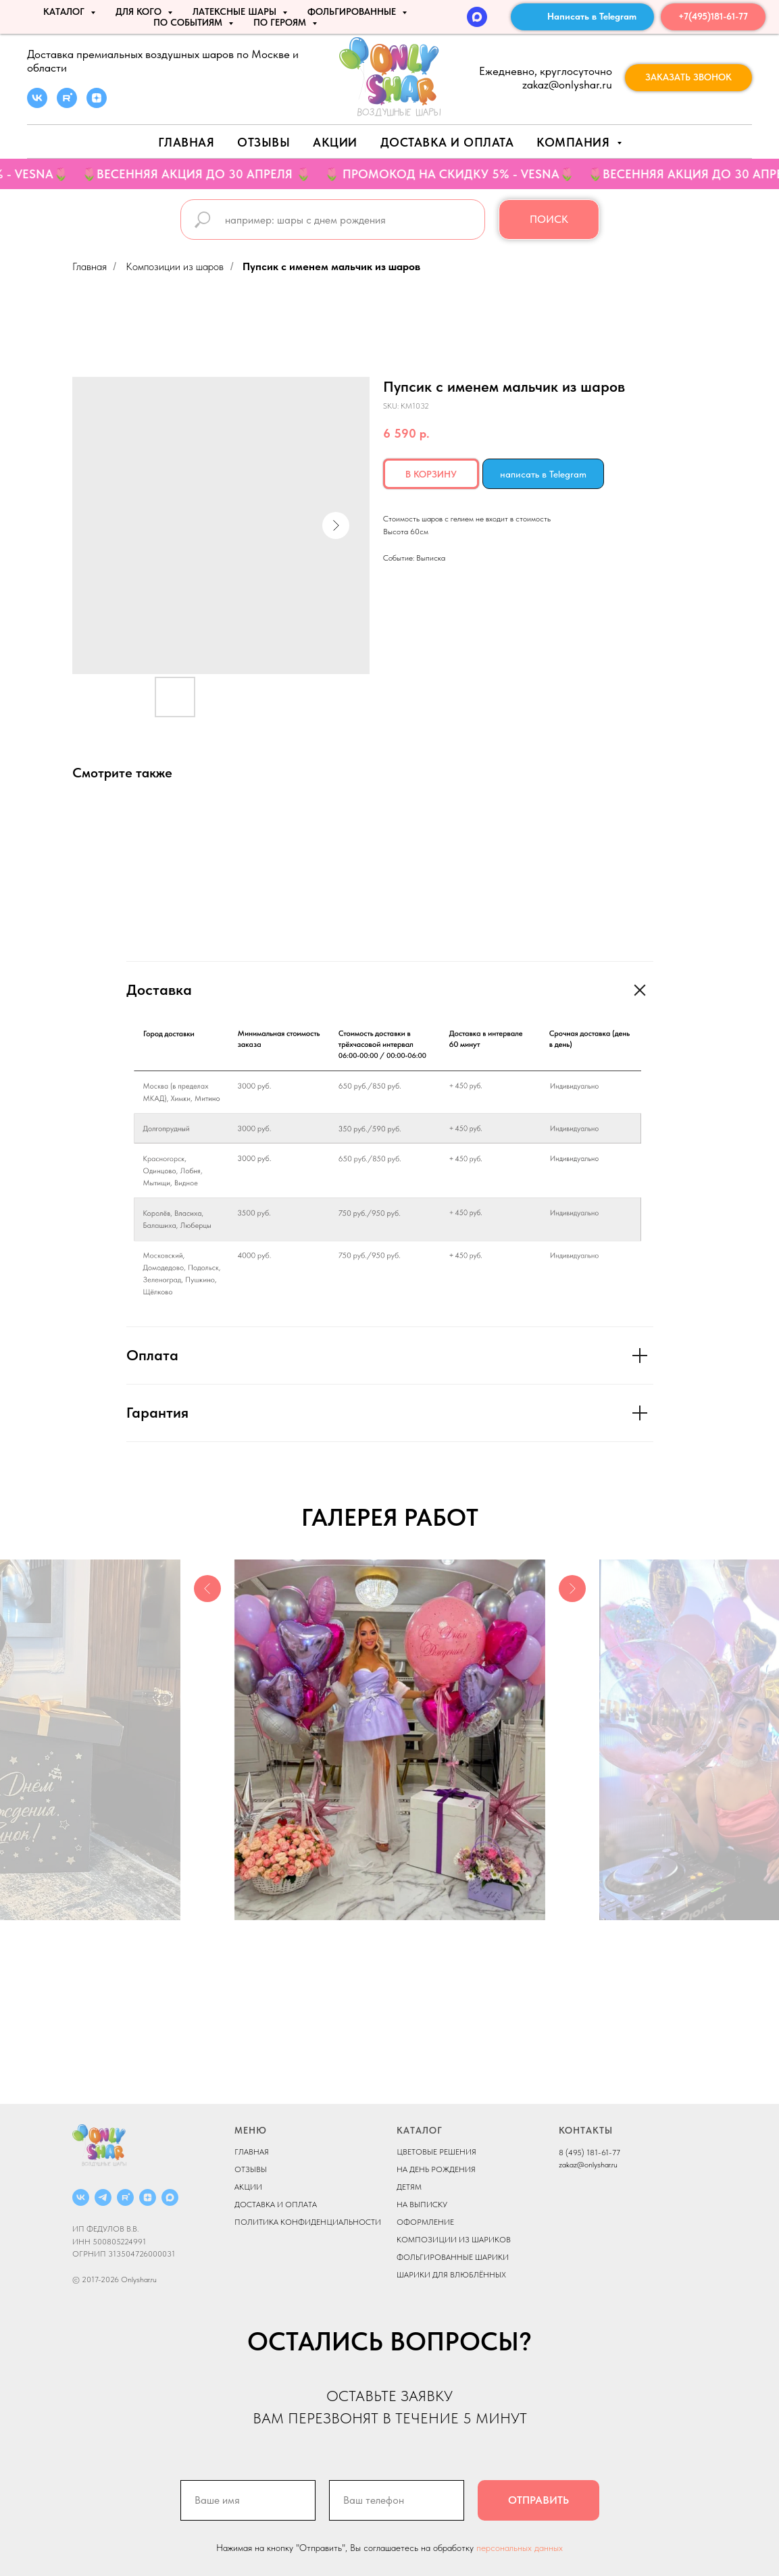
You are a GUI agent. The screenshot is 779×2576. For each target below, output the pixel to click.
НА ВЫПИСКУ (422, 2204)
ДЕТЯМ (409, 2187)
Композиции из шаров (175, 266)
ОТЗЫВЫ (250, 2169)
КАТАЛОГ (420, 2130)
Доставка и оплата (447, 142)
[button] (688, 77)
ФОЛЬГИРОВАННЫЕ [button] (353, 11)
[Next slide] (572, 1739)
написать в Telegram (543, 474)
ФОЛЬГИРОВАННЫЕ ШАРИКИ (453, 2257)
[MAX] (477, 17)
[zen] (96, 104)
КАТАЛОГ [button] (65, 11)
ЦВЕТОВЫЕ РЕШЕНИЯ (436, 2152)
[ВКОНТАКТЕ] (80, 2197)
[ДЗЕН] (147, 2197)
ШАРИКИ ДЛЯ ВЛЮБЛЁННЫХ (451, 2274)
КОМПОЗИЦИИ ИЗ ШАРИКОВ (454, 2239)
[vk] (37, 104)
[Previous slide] (207, 1739)
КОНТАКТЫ (586, 2130)
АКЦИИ (335, 142)
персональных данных (519, 2547)
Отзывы (263, 142)
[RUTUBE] (125, 2197)
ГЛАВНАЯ (251, 2152)
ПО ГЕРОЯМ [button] (281, 22)
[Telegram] (103, 2197)
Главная (186, 142)
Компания (574, 142)
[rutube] (67, 104)
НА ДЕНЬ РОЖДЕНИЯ (436, 2169)
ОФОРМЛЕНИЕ (425, 2222)
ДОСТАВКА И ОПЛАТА (275, 2204)
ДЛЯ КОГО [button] (140, 11)
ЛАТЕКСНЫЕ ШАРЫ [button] (236, 11)
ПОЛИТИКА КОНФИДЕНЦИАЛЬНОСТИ (307, 2222)
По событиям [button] (189, 22)
